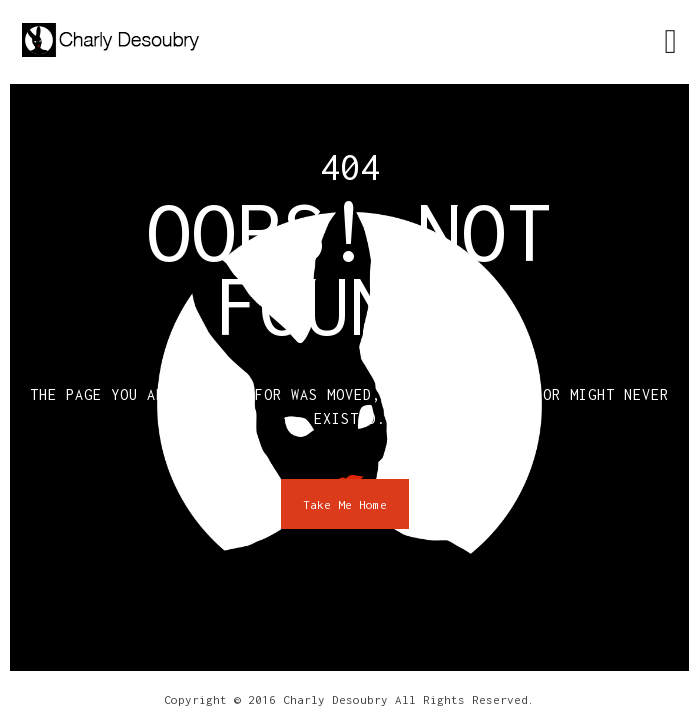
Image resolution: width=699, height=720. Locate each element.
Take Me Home (345, 504)
